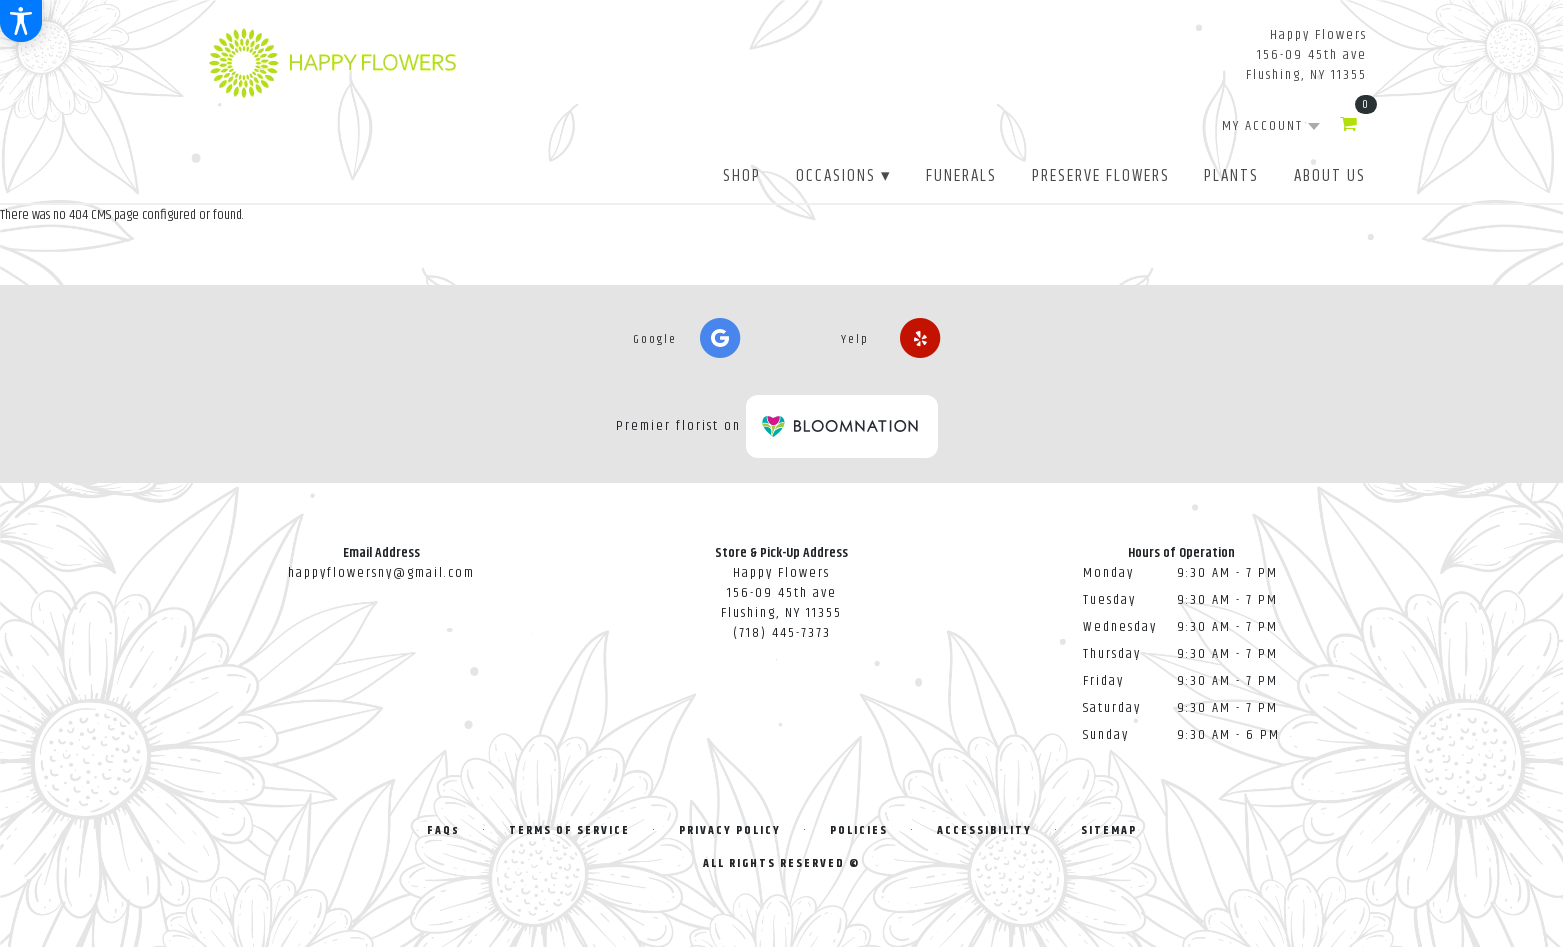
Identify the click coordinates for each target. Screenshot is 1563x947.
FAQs (443, 830)
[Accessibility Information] (21, 21)
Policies (859, 830)
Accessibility (984, 830)
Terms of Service (569, 830)
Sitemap (1109, 830)
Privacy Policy (730, 830)
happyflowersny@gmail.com (381, 573)
